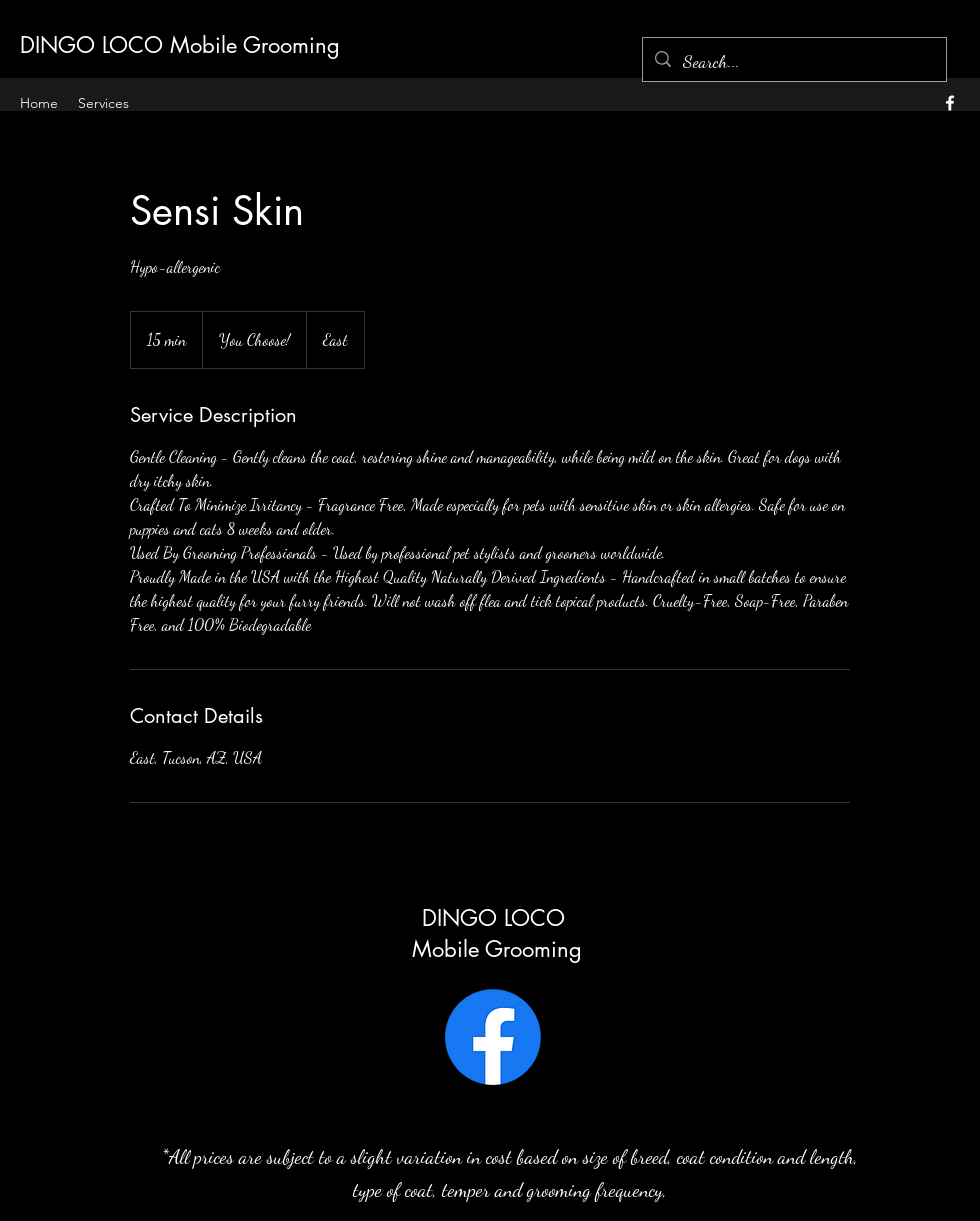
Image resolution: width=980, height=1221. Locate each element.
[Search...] (793, 62)
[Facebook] (493, 1037)
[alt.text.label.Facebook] (950, 103)
